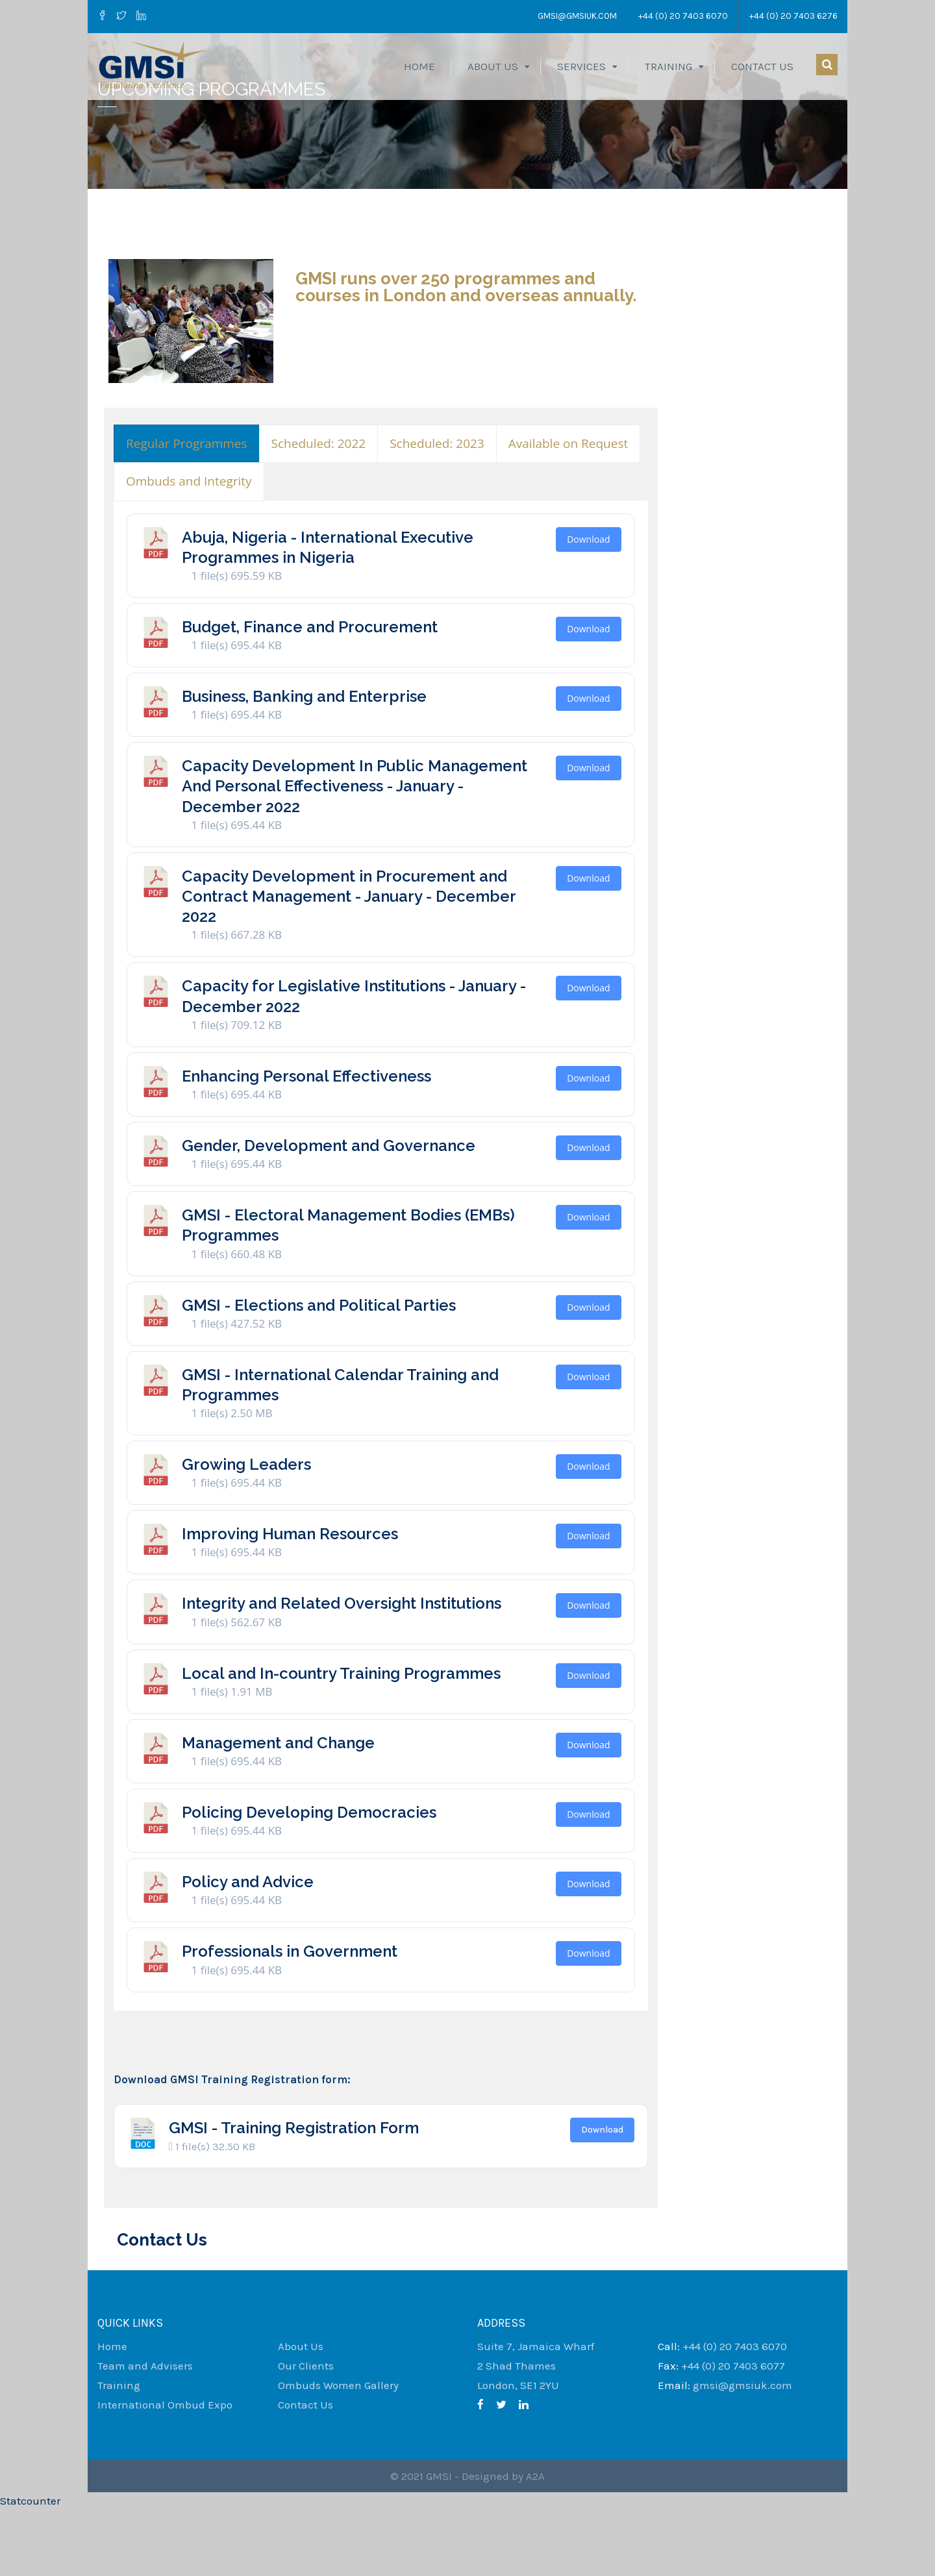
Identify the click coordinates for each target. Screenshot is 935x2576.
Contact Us (762, 66)
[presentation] (187, 510)
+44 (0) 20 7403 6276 (793, 15)
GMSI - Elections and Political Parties (319, 1372)
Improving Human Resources (290, 1600)
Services (581, 66)
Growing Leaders (246, 1531)
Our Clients (306, 2432)
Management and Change (278, 1809)
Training (668, 66)
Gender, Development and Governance (328, 1212)
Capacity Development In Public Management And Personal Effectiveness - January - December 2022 (354, 852)
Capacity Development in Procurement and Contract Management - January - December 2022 (349, 963)
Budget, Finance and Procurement (310, 693)
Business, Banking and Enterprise (304, 763)
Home (419, 66)
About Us (493, 66)
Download (588, 606)
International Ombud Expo (164, 2471)
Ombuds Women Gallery (338, 2452)
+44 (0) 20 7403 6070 (682, 15)
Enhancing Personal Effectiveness (306, 1142)
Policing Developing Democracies (309, 1879)
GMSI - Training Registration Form (294, 2194)
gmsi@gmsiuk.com (573, 15)
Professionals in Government (289, 2018)
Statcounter (30, 2567)
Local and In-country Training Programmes (341, 1740)
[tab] (187, 510)
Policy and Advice (248, 1948)
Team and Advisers (145, 2432)
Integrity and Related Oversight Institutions (341, 1670)
